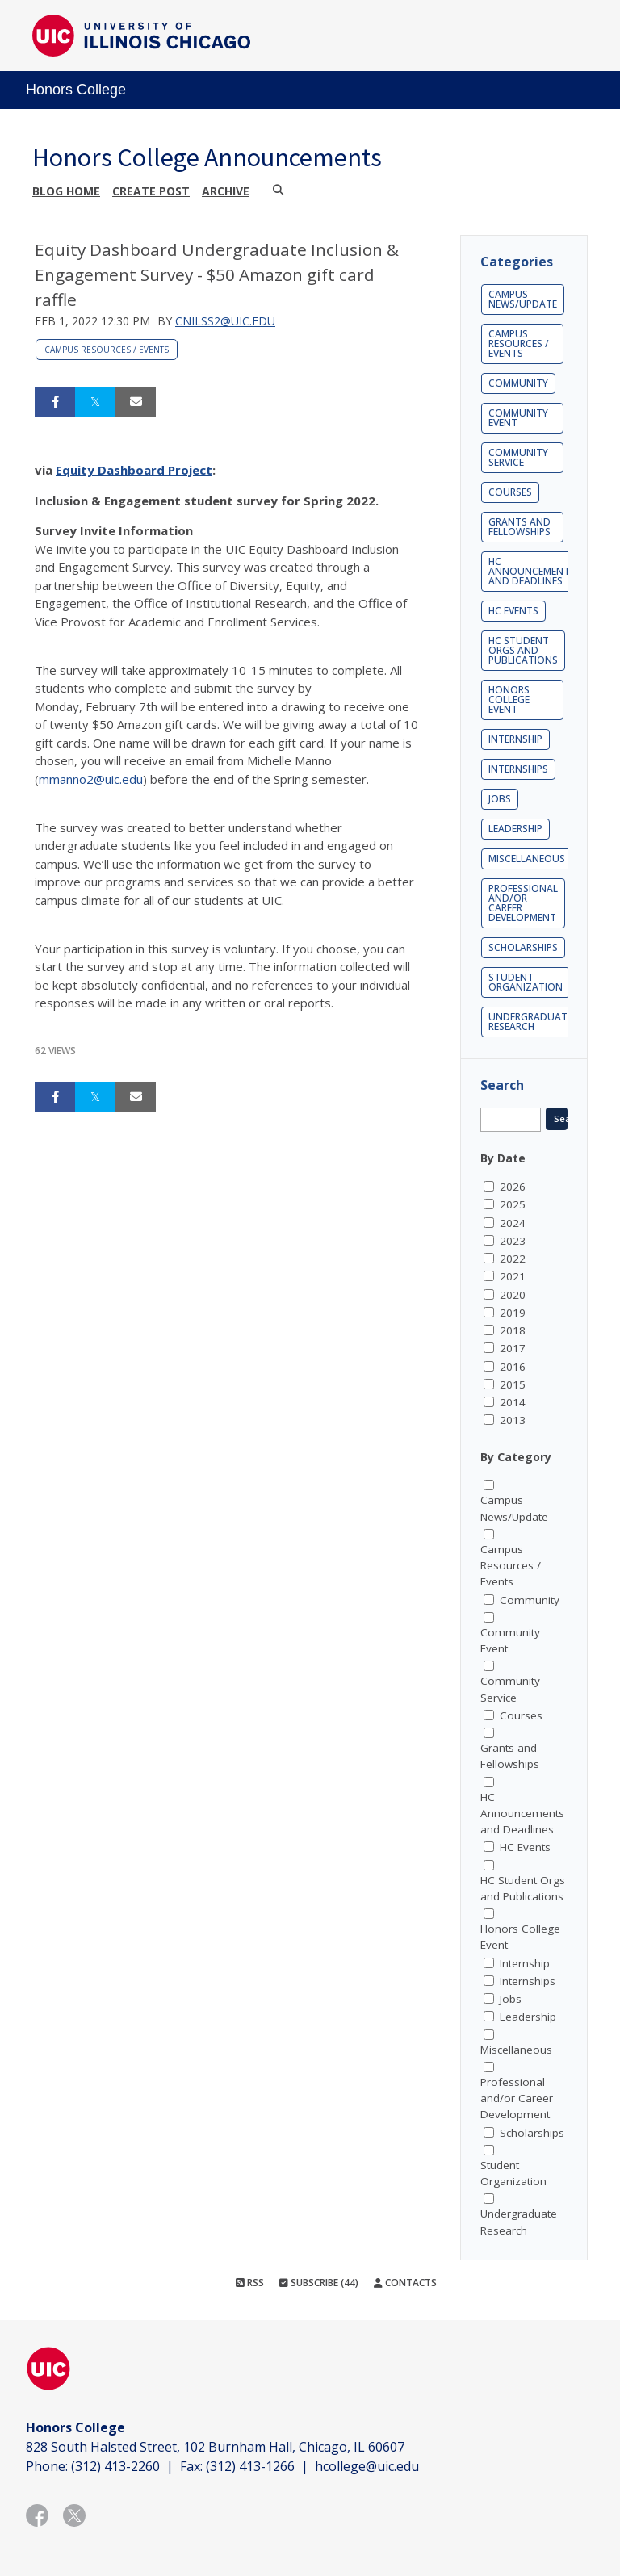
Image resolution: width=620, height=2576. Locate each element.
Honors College (76, 90)
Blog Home (66, 191)
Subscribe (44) (318, 2282)
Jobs (499, 799)
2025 (513, 1204)
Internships (518, 769)
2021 (513, 1276)
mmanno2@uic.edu (91, 779)
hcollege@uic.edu (367, 2466)
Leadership (515, 829)
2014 (513, 1402)
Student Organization (525, 982)
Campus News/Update (522, 299)
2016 (513, 1366)
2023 (513, 1241)
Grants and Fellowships (519, 526)
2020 (513, 1295)
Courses (510, 492)
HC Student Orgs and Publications (523, 650)
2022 (513, 1258)
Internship (515, 739)
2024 (513, 1223)
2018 (513, 1330)
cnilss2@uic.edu (225, 321)
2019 (513, 1312)
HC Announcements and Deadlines (532, 571)
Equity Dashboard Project (134, 470)
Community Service (518, 457)
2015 (513, 1384)
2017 (513, 1348)
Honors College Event (509, 699)
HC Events (513, 611)
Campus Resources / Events (106, 349)
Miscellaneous (526, 858)
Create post (151, 191)
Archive (225, 191)
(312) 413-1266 (250, 2466)
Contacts (405, 2282)
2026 (513, 1186)
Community (518, 383)
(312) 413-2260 (115, 2466)
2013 (513, 1420)
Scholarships (523, 947)
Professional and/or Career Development (523, 903)
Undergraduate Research (530, 1021)
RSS (250, 2282)
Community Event (518, 417)
